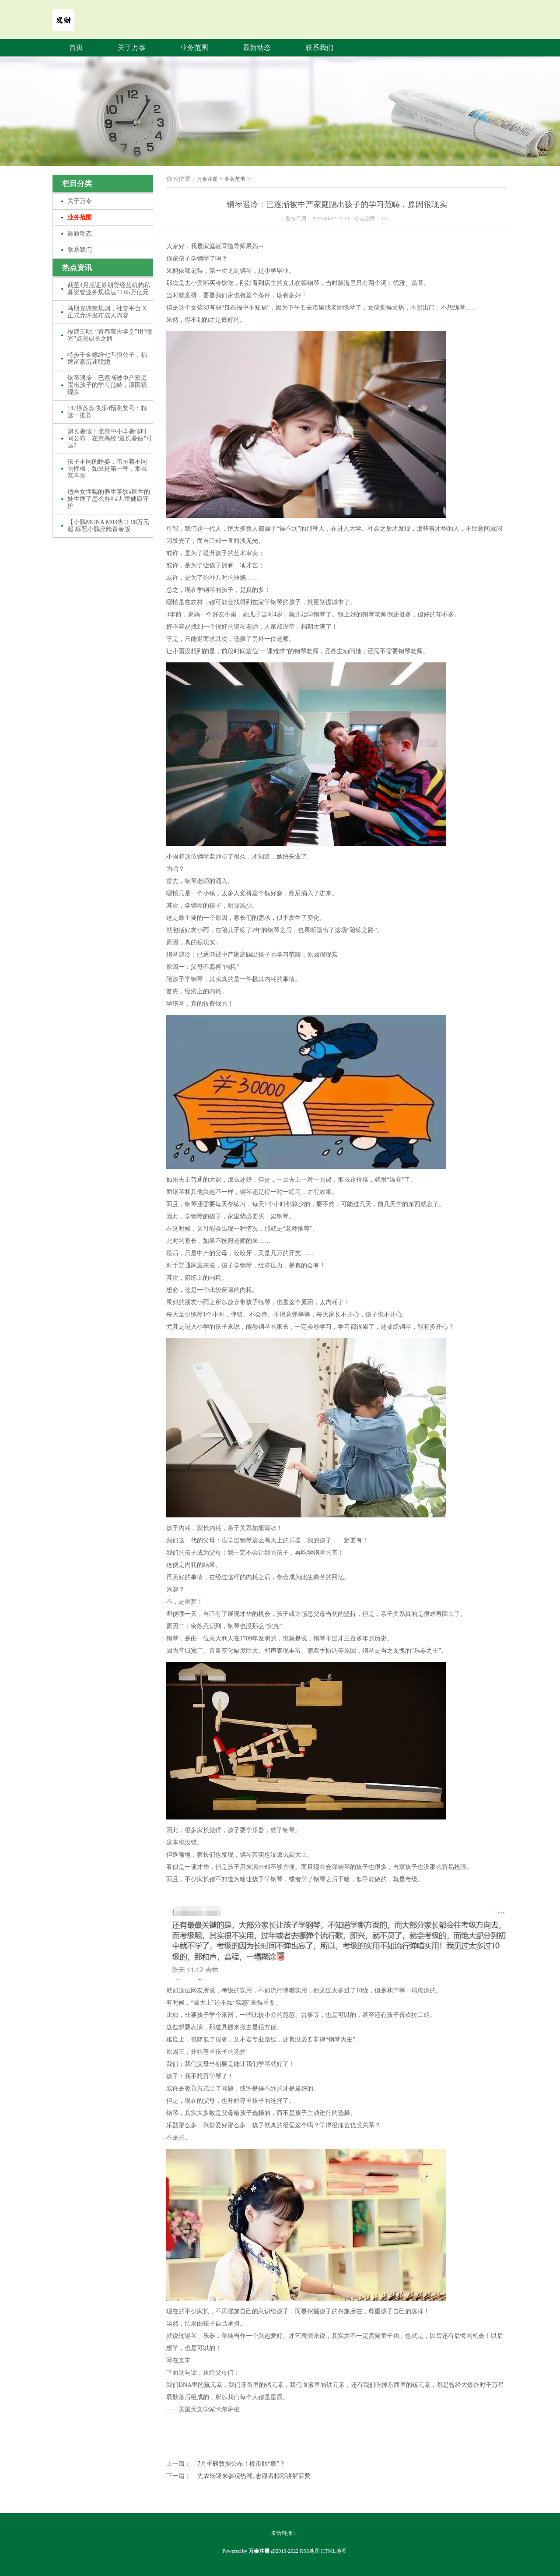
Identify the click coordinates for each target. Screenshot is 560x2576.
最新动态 (257, 47)
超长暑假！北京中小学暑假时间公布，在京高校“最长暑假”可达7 (109, 438)
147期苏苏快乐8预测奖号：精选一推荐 (107, 412)
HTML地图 (333, 2551)
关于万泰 (132, 47)
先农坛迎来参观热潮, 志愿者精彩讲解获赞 (254, 2476)
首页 (76, 47)
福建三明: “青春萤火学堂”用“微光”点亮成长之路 (109, 335)
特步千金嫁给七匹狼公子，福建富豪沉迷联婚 (107, 358)
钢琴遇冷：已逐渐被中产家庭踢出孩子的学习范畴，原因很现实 (107, 385)
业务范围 (194, 47)
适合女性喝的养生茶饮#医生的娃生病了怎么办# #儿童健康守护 (108, 499)
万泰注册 (207, 179)
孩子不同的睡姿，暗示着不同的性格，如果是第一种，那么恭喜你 (107, 468)
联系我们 (319, 47)
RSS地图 (309, 2551)
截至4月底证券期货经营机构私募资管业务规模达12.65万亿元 (108, 289)
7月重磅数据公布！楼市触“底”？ (241, 2463)
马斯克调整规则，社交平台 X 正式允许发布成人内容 (107, 312)
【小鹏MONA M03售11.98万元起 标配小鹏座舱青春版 (108, 525)
